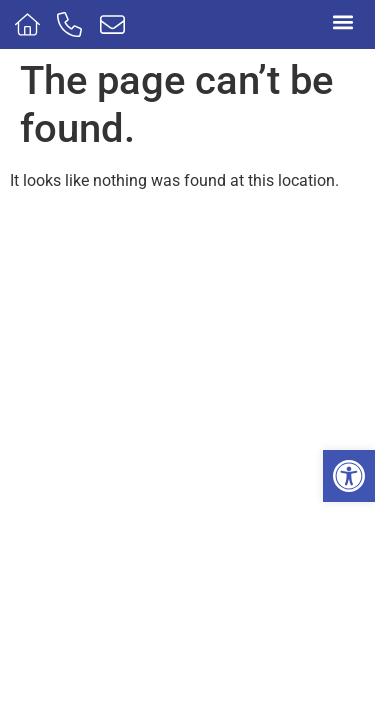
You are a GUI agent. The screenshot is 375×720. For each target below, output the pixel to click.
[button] (349, 476)
